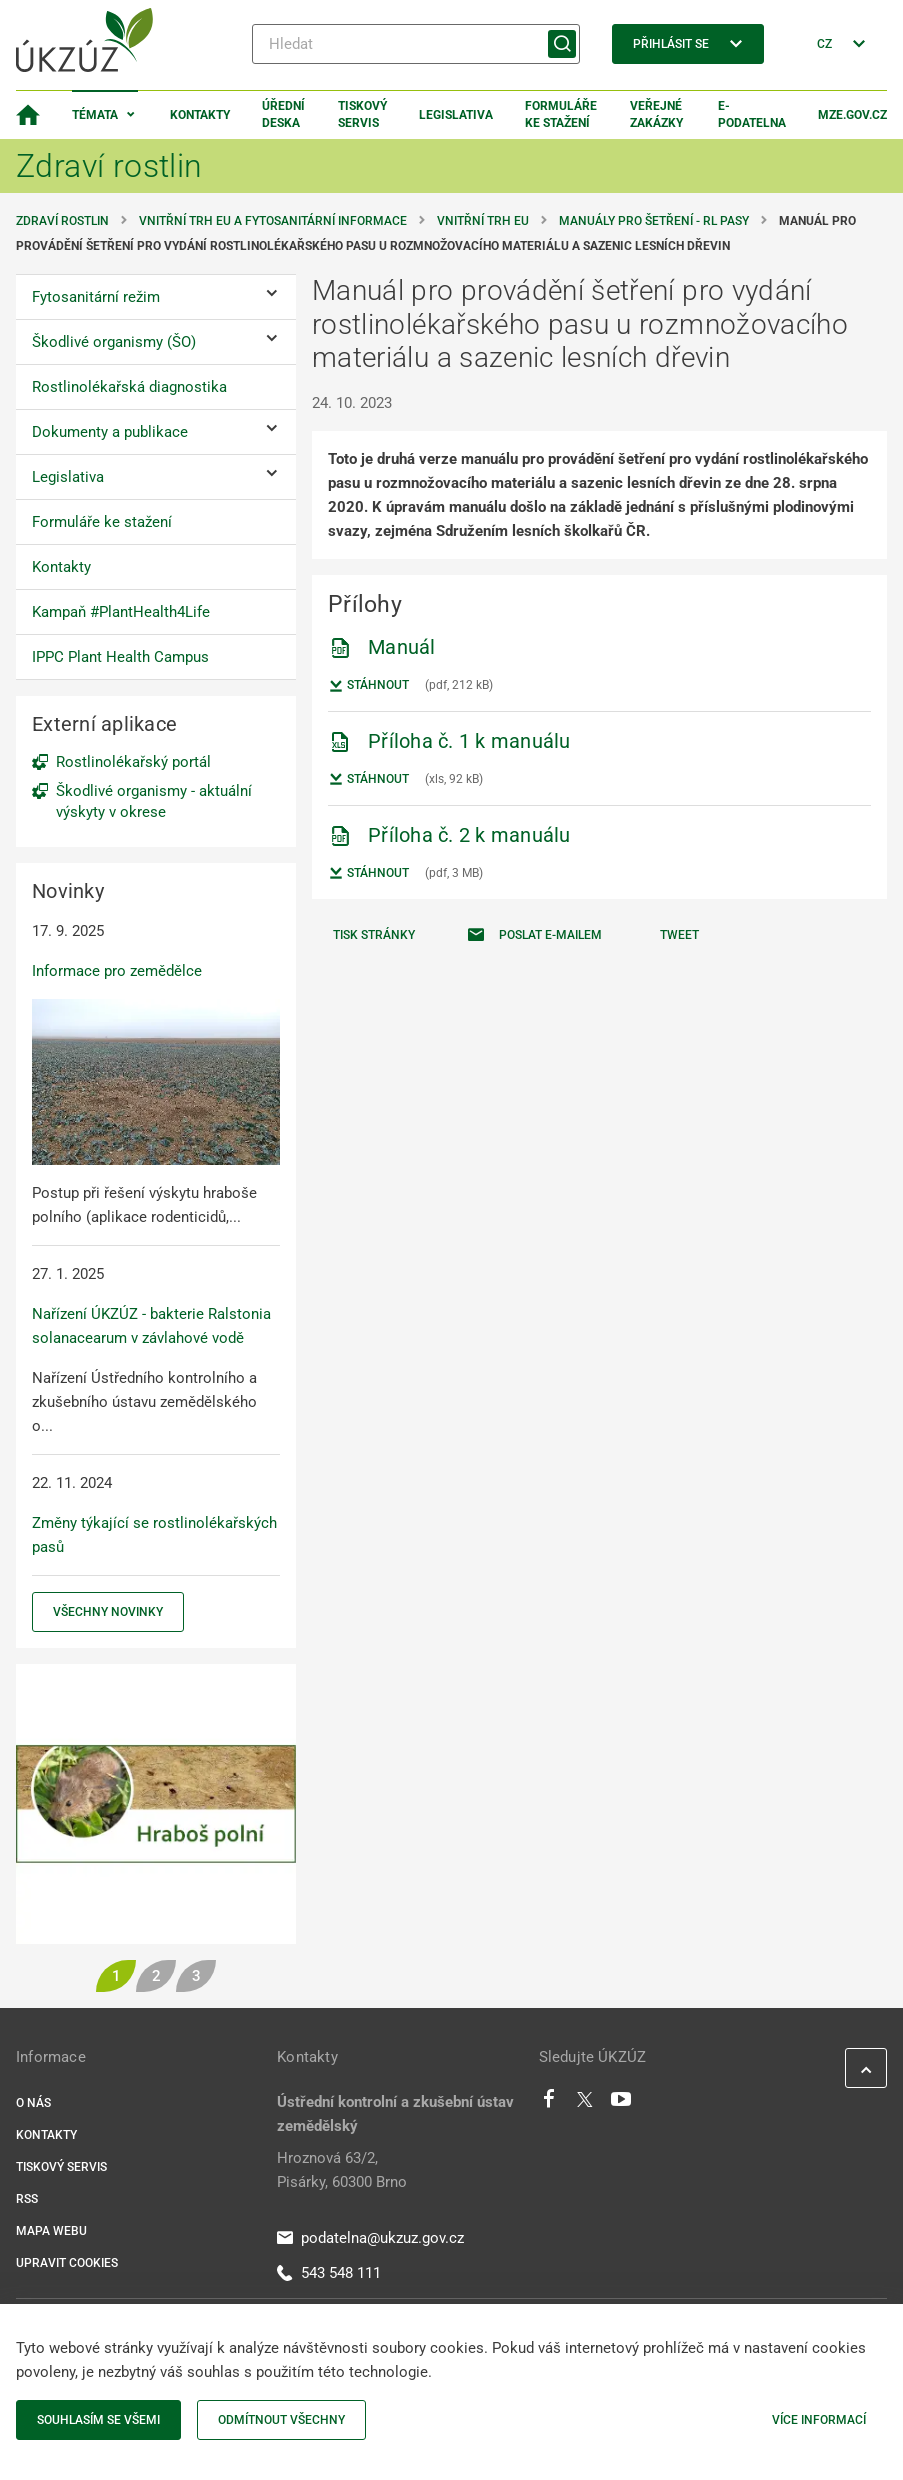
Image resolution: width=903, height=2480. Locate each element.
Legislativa (456, 115)
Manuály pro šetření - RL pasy (654, 221)
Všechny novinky (108, 1612)
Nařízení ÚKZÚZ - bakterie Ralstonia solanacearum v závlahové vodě (151, 1326)
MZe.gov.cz (852, 115)
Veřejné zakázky (656, 114)
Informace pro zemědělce (117, 971)
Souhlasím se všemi (98, 2420)
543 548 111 (329, 2273)
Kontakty (200, 115)
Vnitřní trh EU (483, 221)
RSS (27, 2199)
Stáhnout (368, 686)
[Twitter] (585, 2104)
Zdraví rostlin (62, 221)
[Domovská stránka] (28, 115)
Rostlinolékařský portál (133, 762)
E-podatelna (752, 114)
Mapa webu (51, 2231)
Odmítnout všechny (281, 2420)
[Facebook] (549, 2104)
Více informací (819, 2420)
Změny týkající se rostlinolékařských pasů (154, 1535)
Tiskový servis (362, 114)
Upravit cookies (67, 2263)
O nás (33, 2103)
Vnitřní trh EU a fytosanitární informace (273, 221)
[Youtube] (621, 2104)
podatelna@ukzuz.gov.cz (370, 2238)
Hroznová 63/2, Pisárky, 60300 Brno (342, 2170)
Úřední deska (283, 114)
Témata (95, 115)
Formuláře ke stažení (561, 114)
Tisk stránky (374, 935)
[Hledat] (416, 44)
